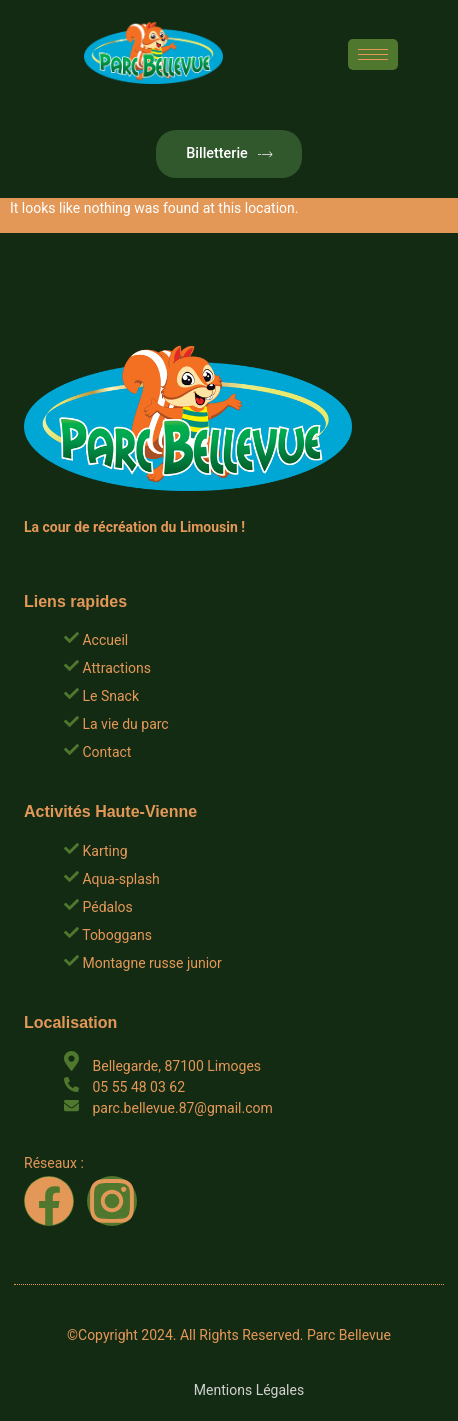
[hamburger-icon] (373, 54)
